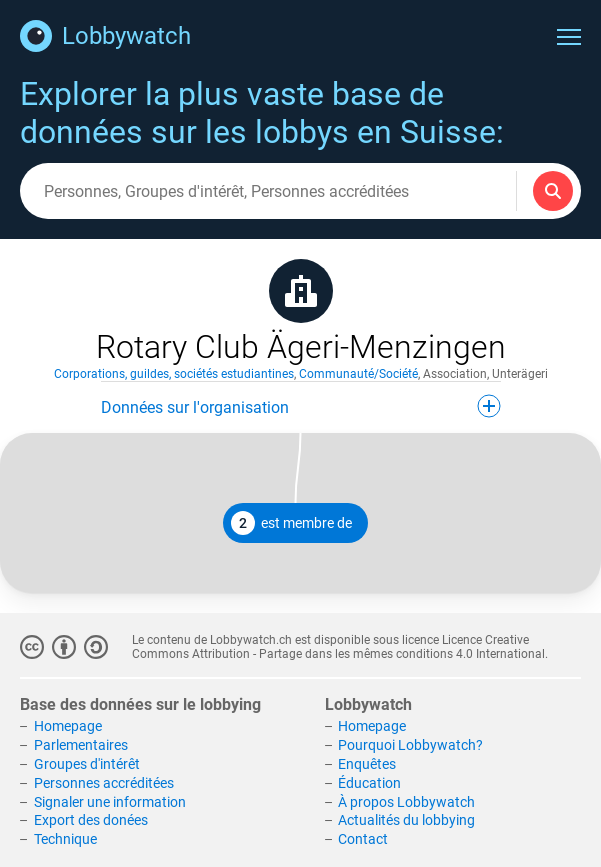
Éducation (369, 783)
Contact (363, 839)
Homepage (68, 726)
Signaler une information (110, 802)
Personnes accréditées (104, 783)
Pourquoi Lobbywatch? (410, 745)
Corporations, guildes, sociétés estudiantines (174, 374)
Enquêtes (367, 764)
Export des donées (91, 820)
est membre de (291, 523)
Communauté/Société (358, 374)
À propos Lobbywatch (406, 802)
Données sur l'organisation (301, 406)
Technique (65, 839)
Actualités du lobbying (406, 820)
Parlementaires (81, 745)
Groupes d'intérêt (87, 764)
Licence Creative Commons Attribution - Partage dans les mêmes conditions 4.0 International (338, 647)
